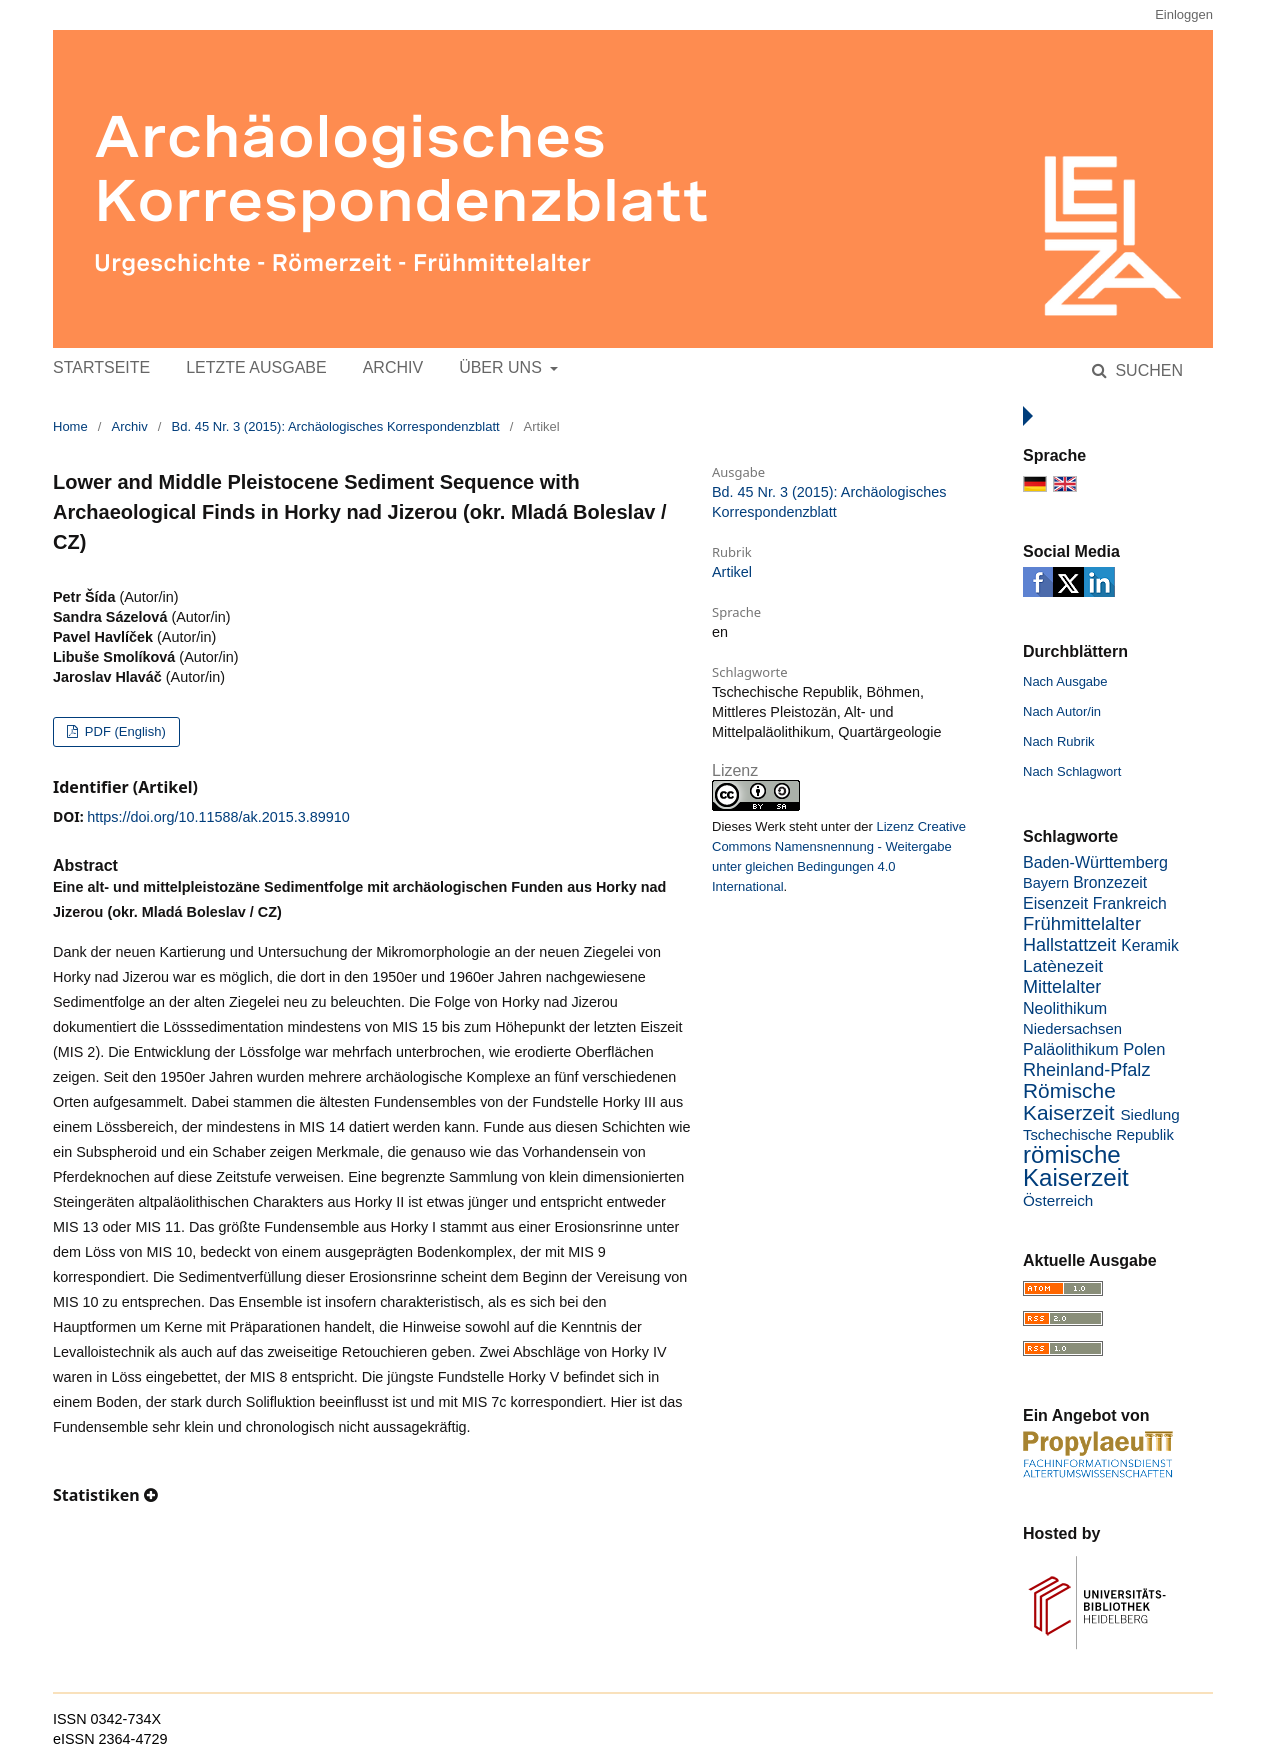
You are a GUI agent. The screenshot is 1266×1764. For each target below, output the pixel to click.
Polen (1144, 1049)
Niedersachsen (1072, 1029)
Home (70, 426)
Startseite (101, 367)
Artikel (732, 572)
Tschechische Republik (1098, 1135)
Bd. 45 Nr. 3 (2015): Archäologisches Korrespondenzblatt (336, 426)
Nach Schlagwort (1072, 771)
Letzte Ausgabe (256, 367)
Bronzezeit (1110, 882)
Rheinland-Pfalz (1086, 1070)
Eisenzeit (1055, 903)
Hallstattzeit (1069, 945)
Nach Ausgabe (1065, 681)
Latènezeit (1063, 966)
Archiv (393, 367)
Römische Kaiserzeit (1069, 1101)
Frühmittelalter (1082, 923)
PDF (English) (123, 731)
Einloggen (1184, 14)
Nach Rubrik (1059, 741)
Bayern (1046, 883)
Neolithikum (1065, 1008)
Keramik (1149, 945)
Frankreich (1130, 903)
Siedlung (1149, 1114)
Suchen (1147, 370)
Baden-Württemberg (1095, 862)
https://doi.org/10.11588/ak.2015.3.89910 (218, 817)
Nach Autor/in (1062, 711)
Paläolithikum (1071, 1049)
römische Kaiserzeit (1076, 1166)
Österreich (1058, 1200)
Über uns (502, 367)
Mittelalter (1062, 987)
